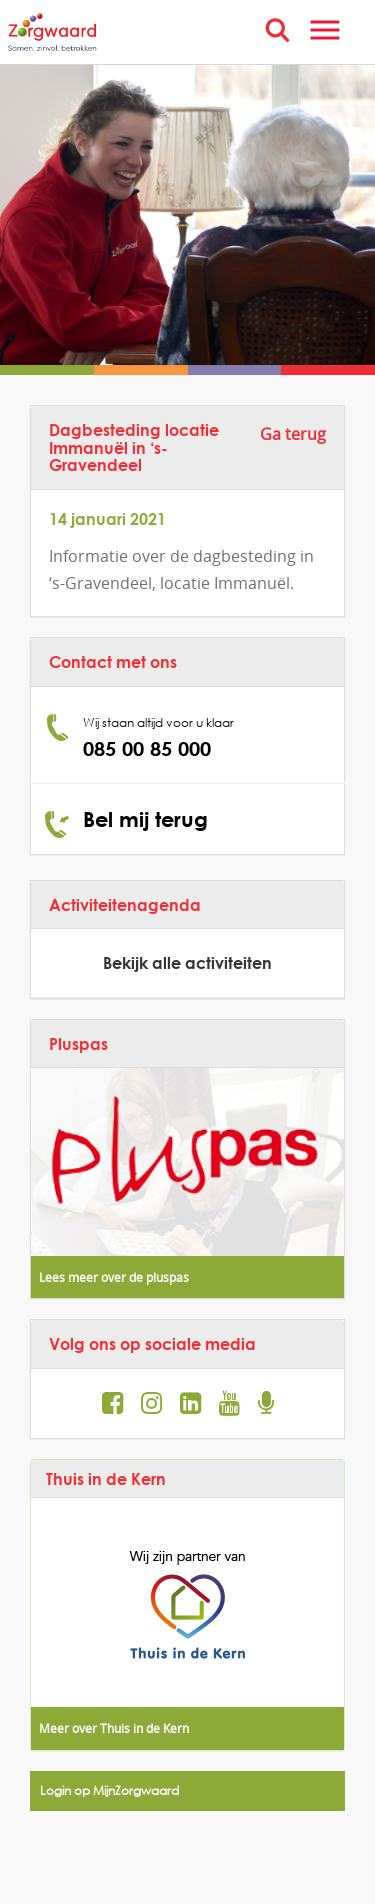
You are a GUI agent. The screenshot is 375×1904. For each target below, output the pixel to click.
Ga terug (293, 434)
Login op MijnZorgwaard (109, 1790)
